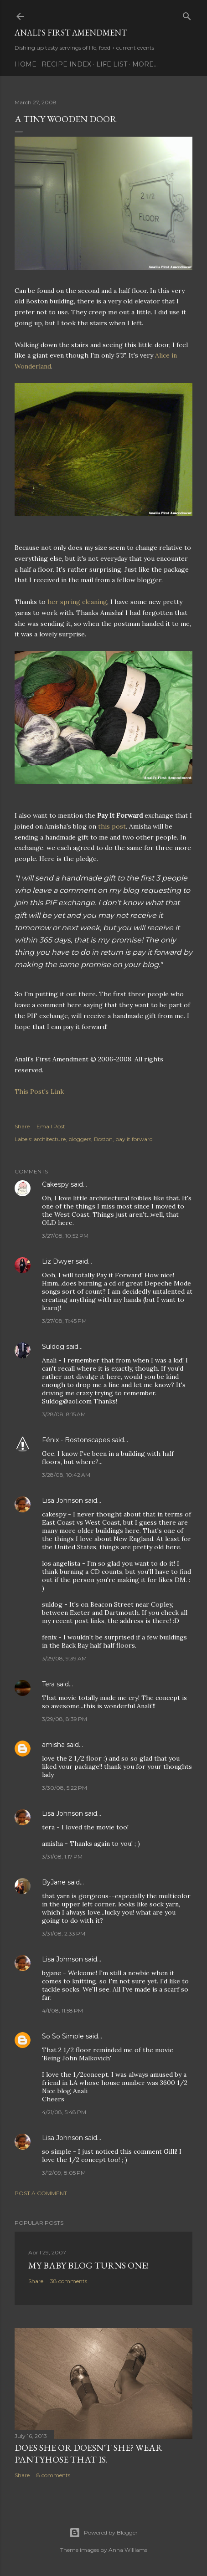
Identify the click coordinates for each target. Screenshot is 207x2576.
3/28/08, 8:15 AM (64, 1414)
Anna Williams (128, 2549)
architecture (50, 1139)
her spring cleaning (77, 602)
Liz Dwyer (58, 1261)
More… (145, 64)
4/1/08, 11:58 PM (62, 2010)
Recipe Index (66, 64)
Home (25, 64)
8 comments (53, 2475)
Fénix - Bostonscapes (76, 1440)
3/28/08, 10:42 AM (66, 1474)
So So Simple (63, 2036)
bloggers (79, 1139)
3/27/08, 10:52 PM (65, 1235)
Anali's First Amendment (71, 32)
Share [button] (22, 1126)
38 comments (68, 2281)
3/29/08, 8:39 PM (64, 1719)
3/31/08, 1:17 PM (62, 1856)
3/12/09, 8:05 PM (64, 2172)
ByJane (54, 1882)
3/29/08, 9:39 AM (64, 1658)
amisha (53, 1745)
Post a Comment (41, 2193)
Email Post (50, 1126)
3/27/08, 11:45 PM (64, 1320)
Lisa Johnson (62, 1500)
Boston (103, 1139)
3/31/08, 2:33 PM (63, 1933)
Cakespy (55, 1184)
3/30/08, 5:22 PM (64, 1787)
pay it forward (134, 1139)
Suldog (53, 1346)
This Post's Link (39, 1091)
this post (112, 826)
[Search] (186, 14)
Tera (48, 1684)
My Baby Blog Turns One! (88, 2265)
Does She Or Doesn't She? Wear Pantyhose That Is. (88, 2453)
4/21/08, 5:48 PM (64, 2112)
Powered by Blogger (103, 2532)
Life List (111, 64)
